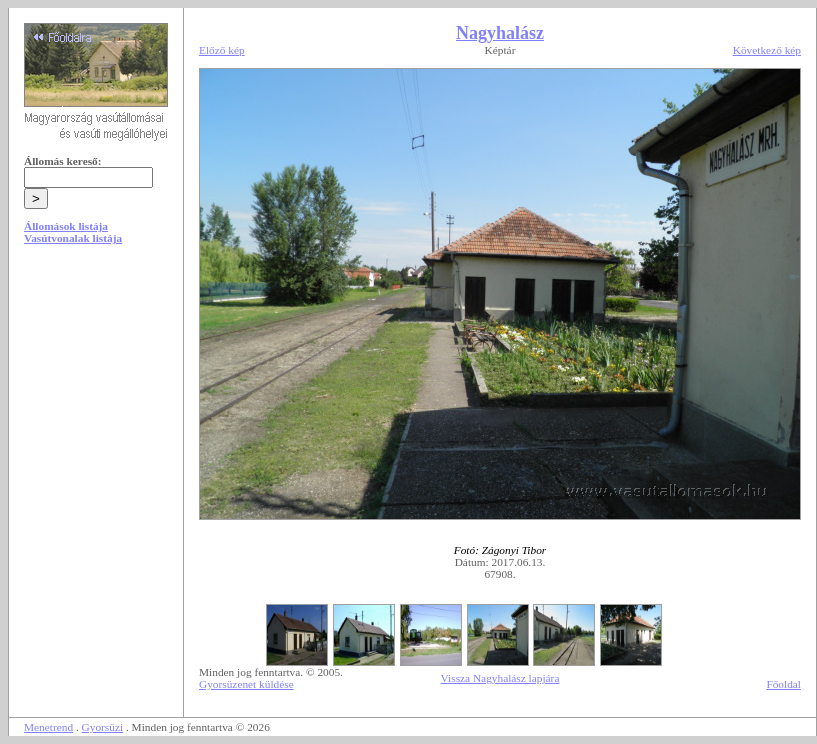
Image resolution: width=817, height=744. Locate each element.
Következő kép (767, 50)
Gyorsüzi (103, 727)
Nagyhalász (500, 33)
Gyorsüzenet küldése (246, 684)
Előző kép (222, 50)
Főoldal (783, 684)
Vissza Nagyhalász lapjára (500, 678)
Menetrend (48, 727)
